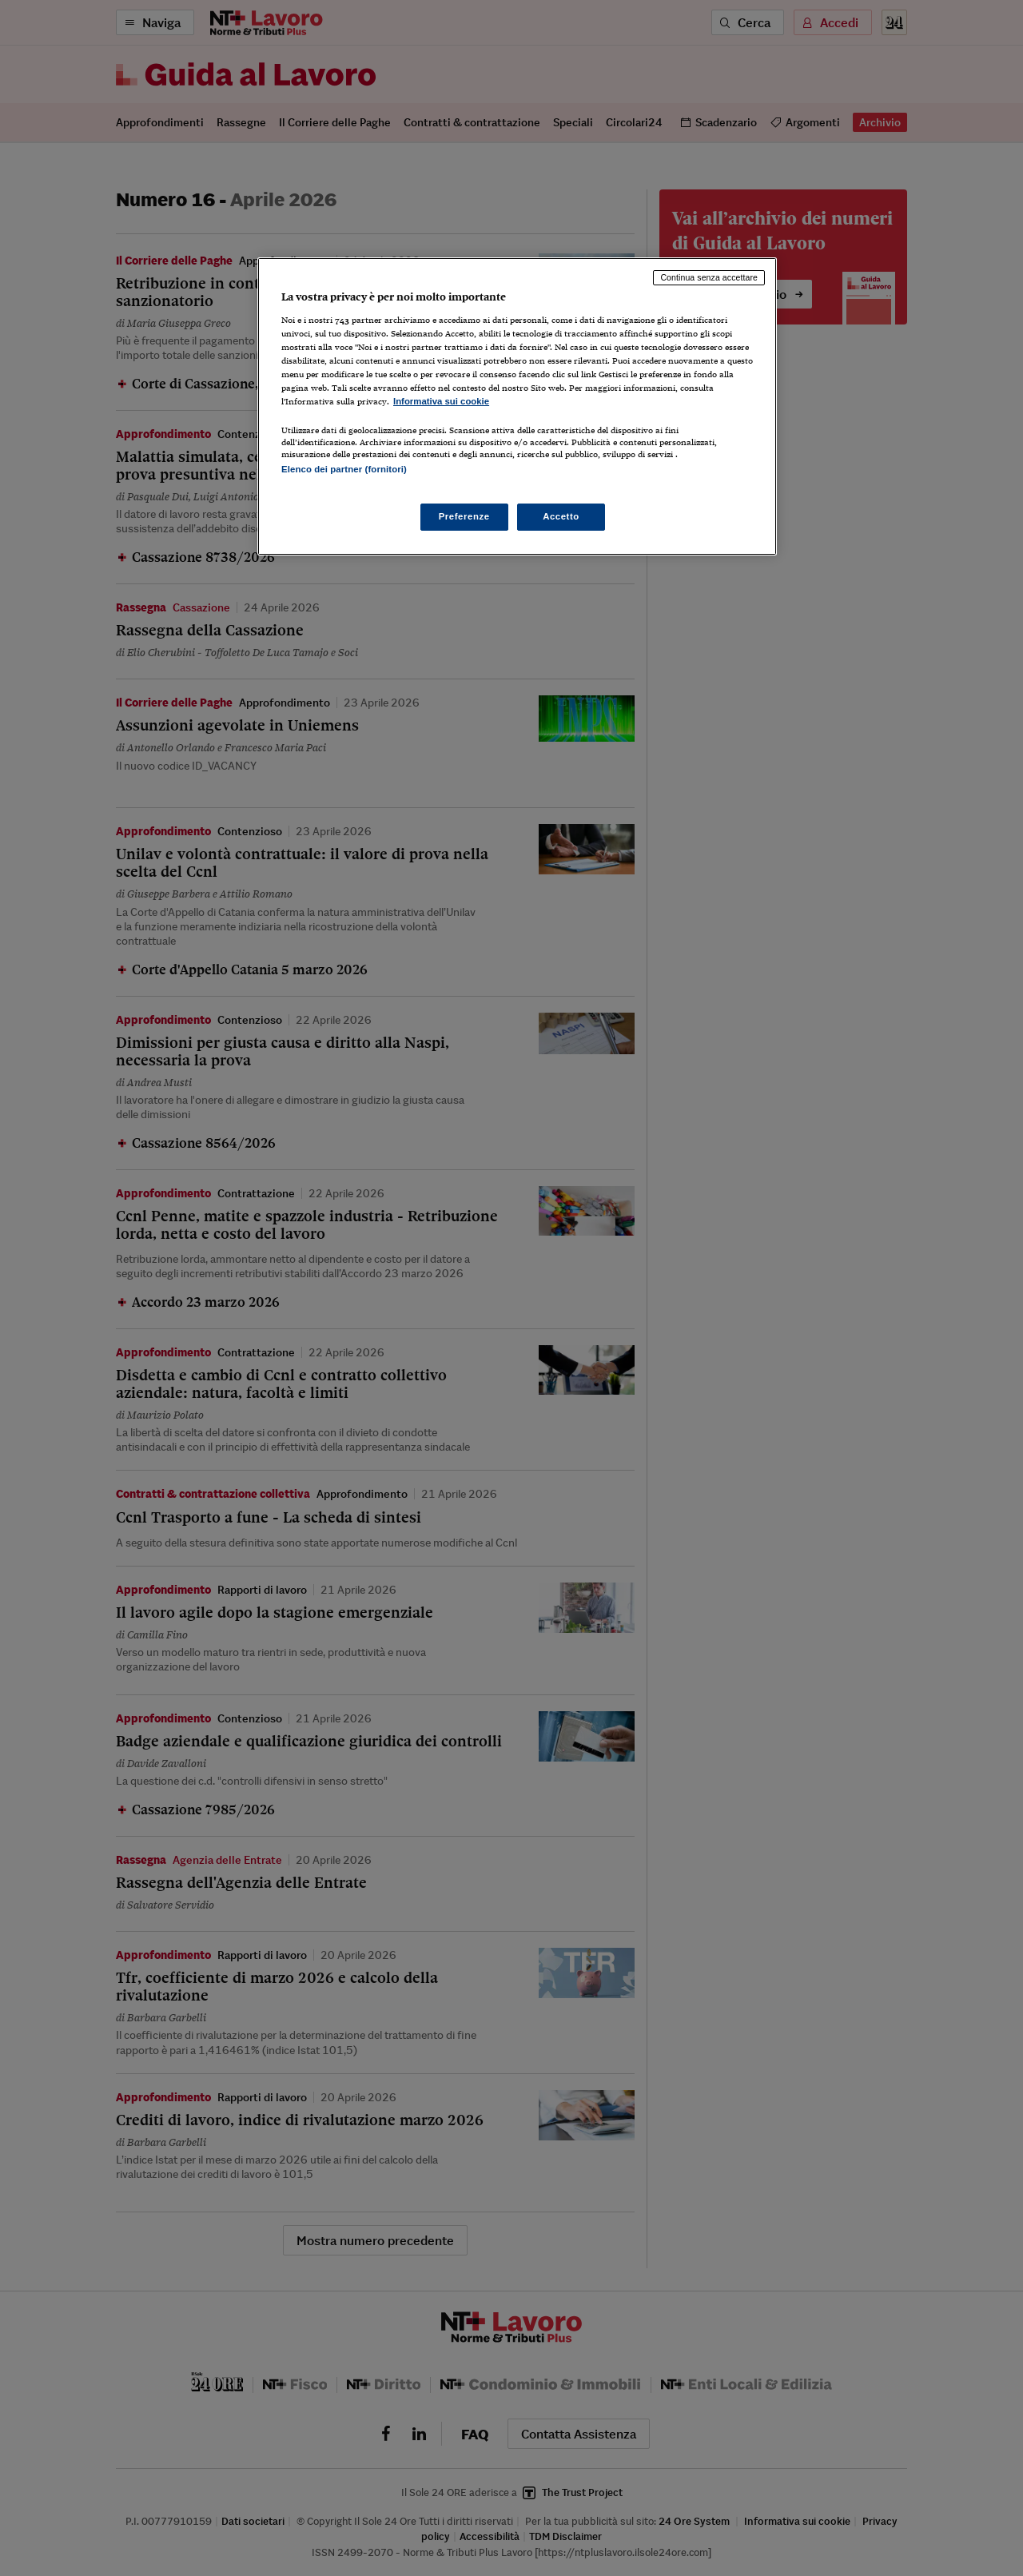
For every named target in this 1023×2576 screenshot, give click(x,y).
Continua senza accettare (709, 277)
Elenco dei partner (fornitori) (344, 469)
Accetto (561, 516)
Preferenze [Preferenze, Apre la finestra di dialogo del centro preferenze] (464, 516)
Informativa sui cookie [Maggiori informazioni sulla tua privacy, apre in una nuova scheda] (441, 401)
